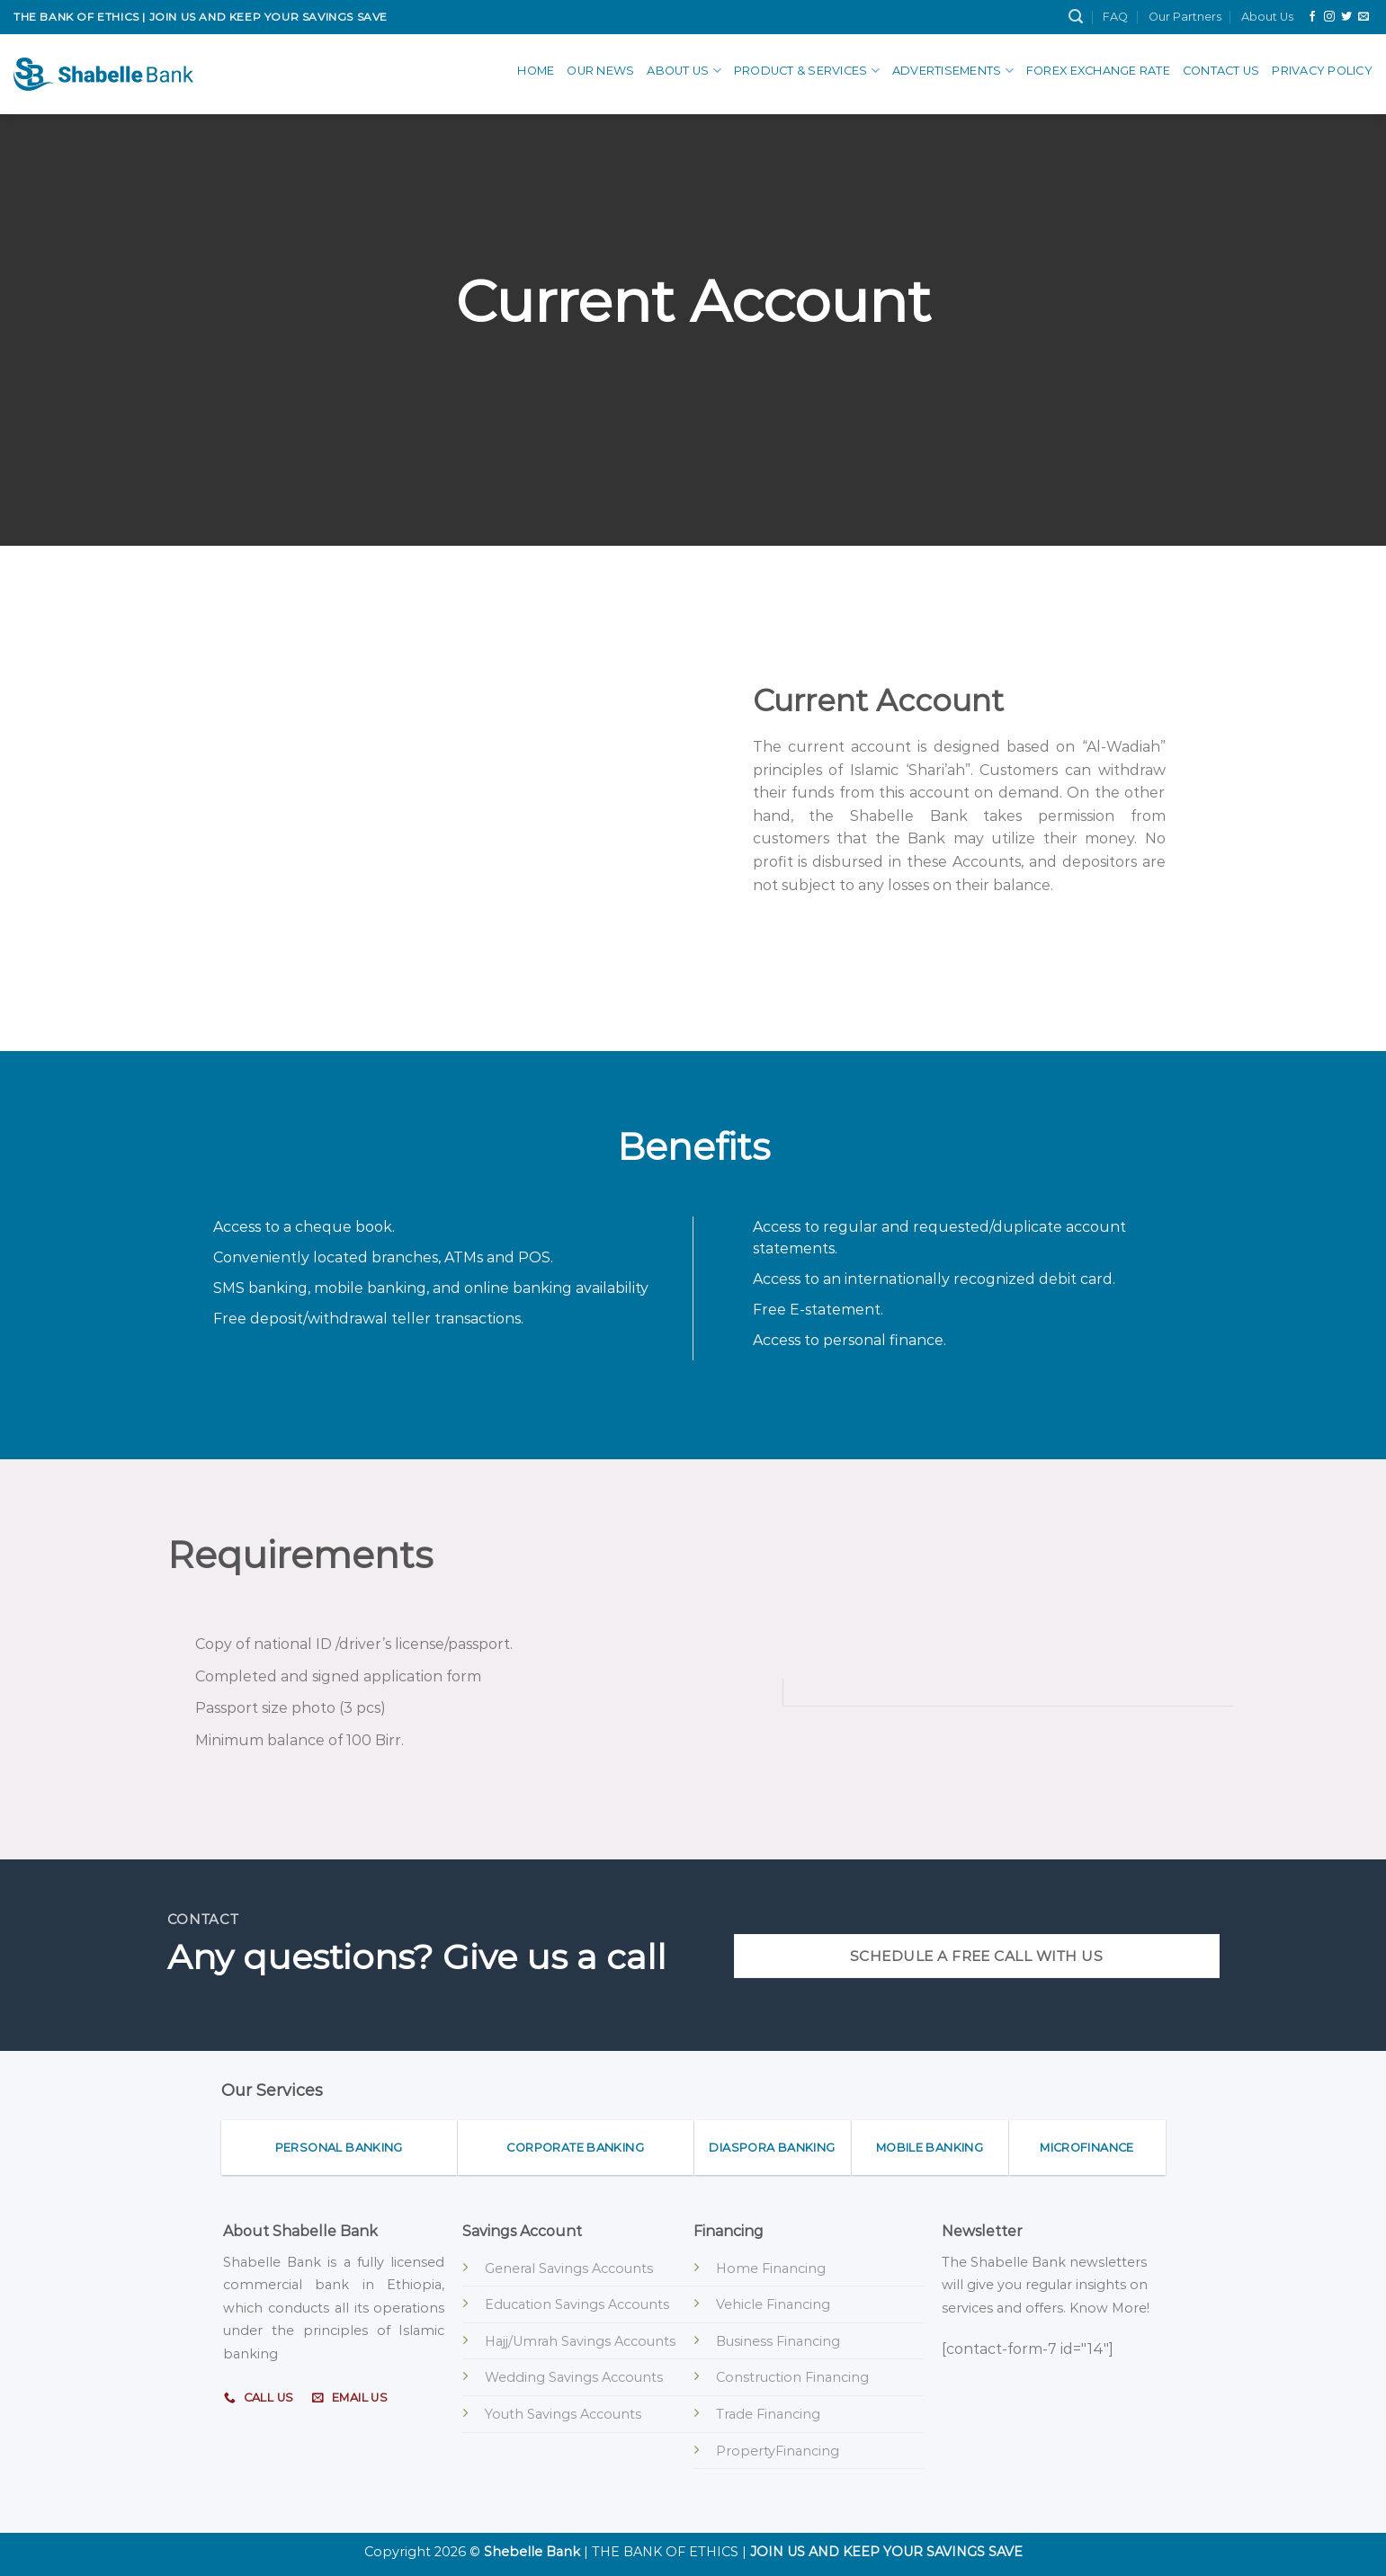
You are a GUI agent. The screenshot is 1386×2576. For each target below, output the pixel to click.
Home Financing (771, 2268)
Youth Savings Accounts (563, 2414)
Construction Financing (792, 2377)
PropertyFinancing (777, 2451)
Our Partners (1185, 16)
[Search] (1076, 17)
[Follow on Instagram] (1329, 17)
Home (535, 70)
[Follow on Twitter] (1346, 17)
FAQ (1115, 16)
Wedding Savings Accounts (574, 2377)
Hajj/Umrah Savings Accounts (580, 2341)
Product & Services (807, 70)
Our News (600, 70)
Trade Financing (768, 2414)
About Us (1267, 16)
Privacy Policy (1322, 70)
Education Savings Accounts (577, 2304)
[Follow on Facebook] (1312, 17)
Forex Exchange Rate (1098, 70)
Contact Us (1221, 70)
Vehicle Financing (773, 2304)
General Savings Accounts (569, 2268)
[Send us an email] (1363, 17)
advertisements (953, 70)
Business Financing (778, 2341)
